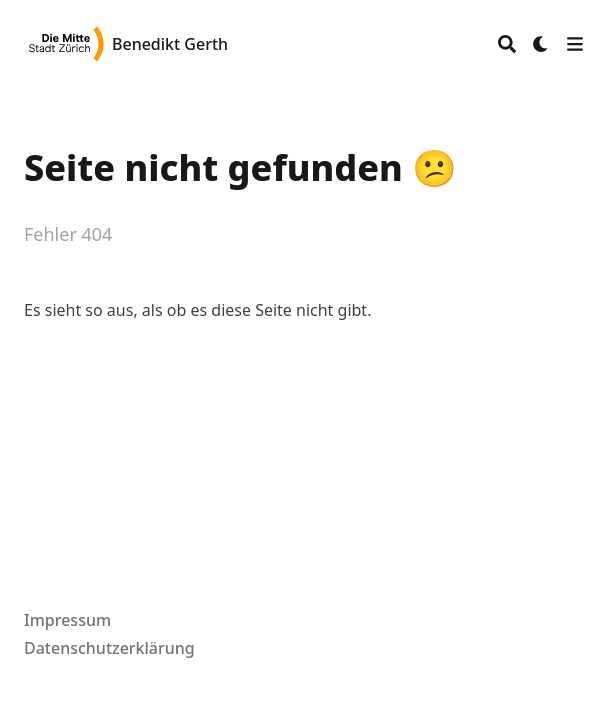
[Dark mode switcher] (541, 44)
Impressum (67, 620)
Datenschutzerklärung (109, 648)
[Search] (507, 44)
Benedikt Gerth (170, 44)
